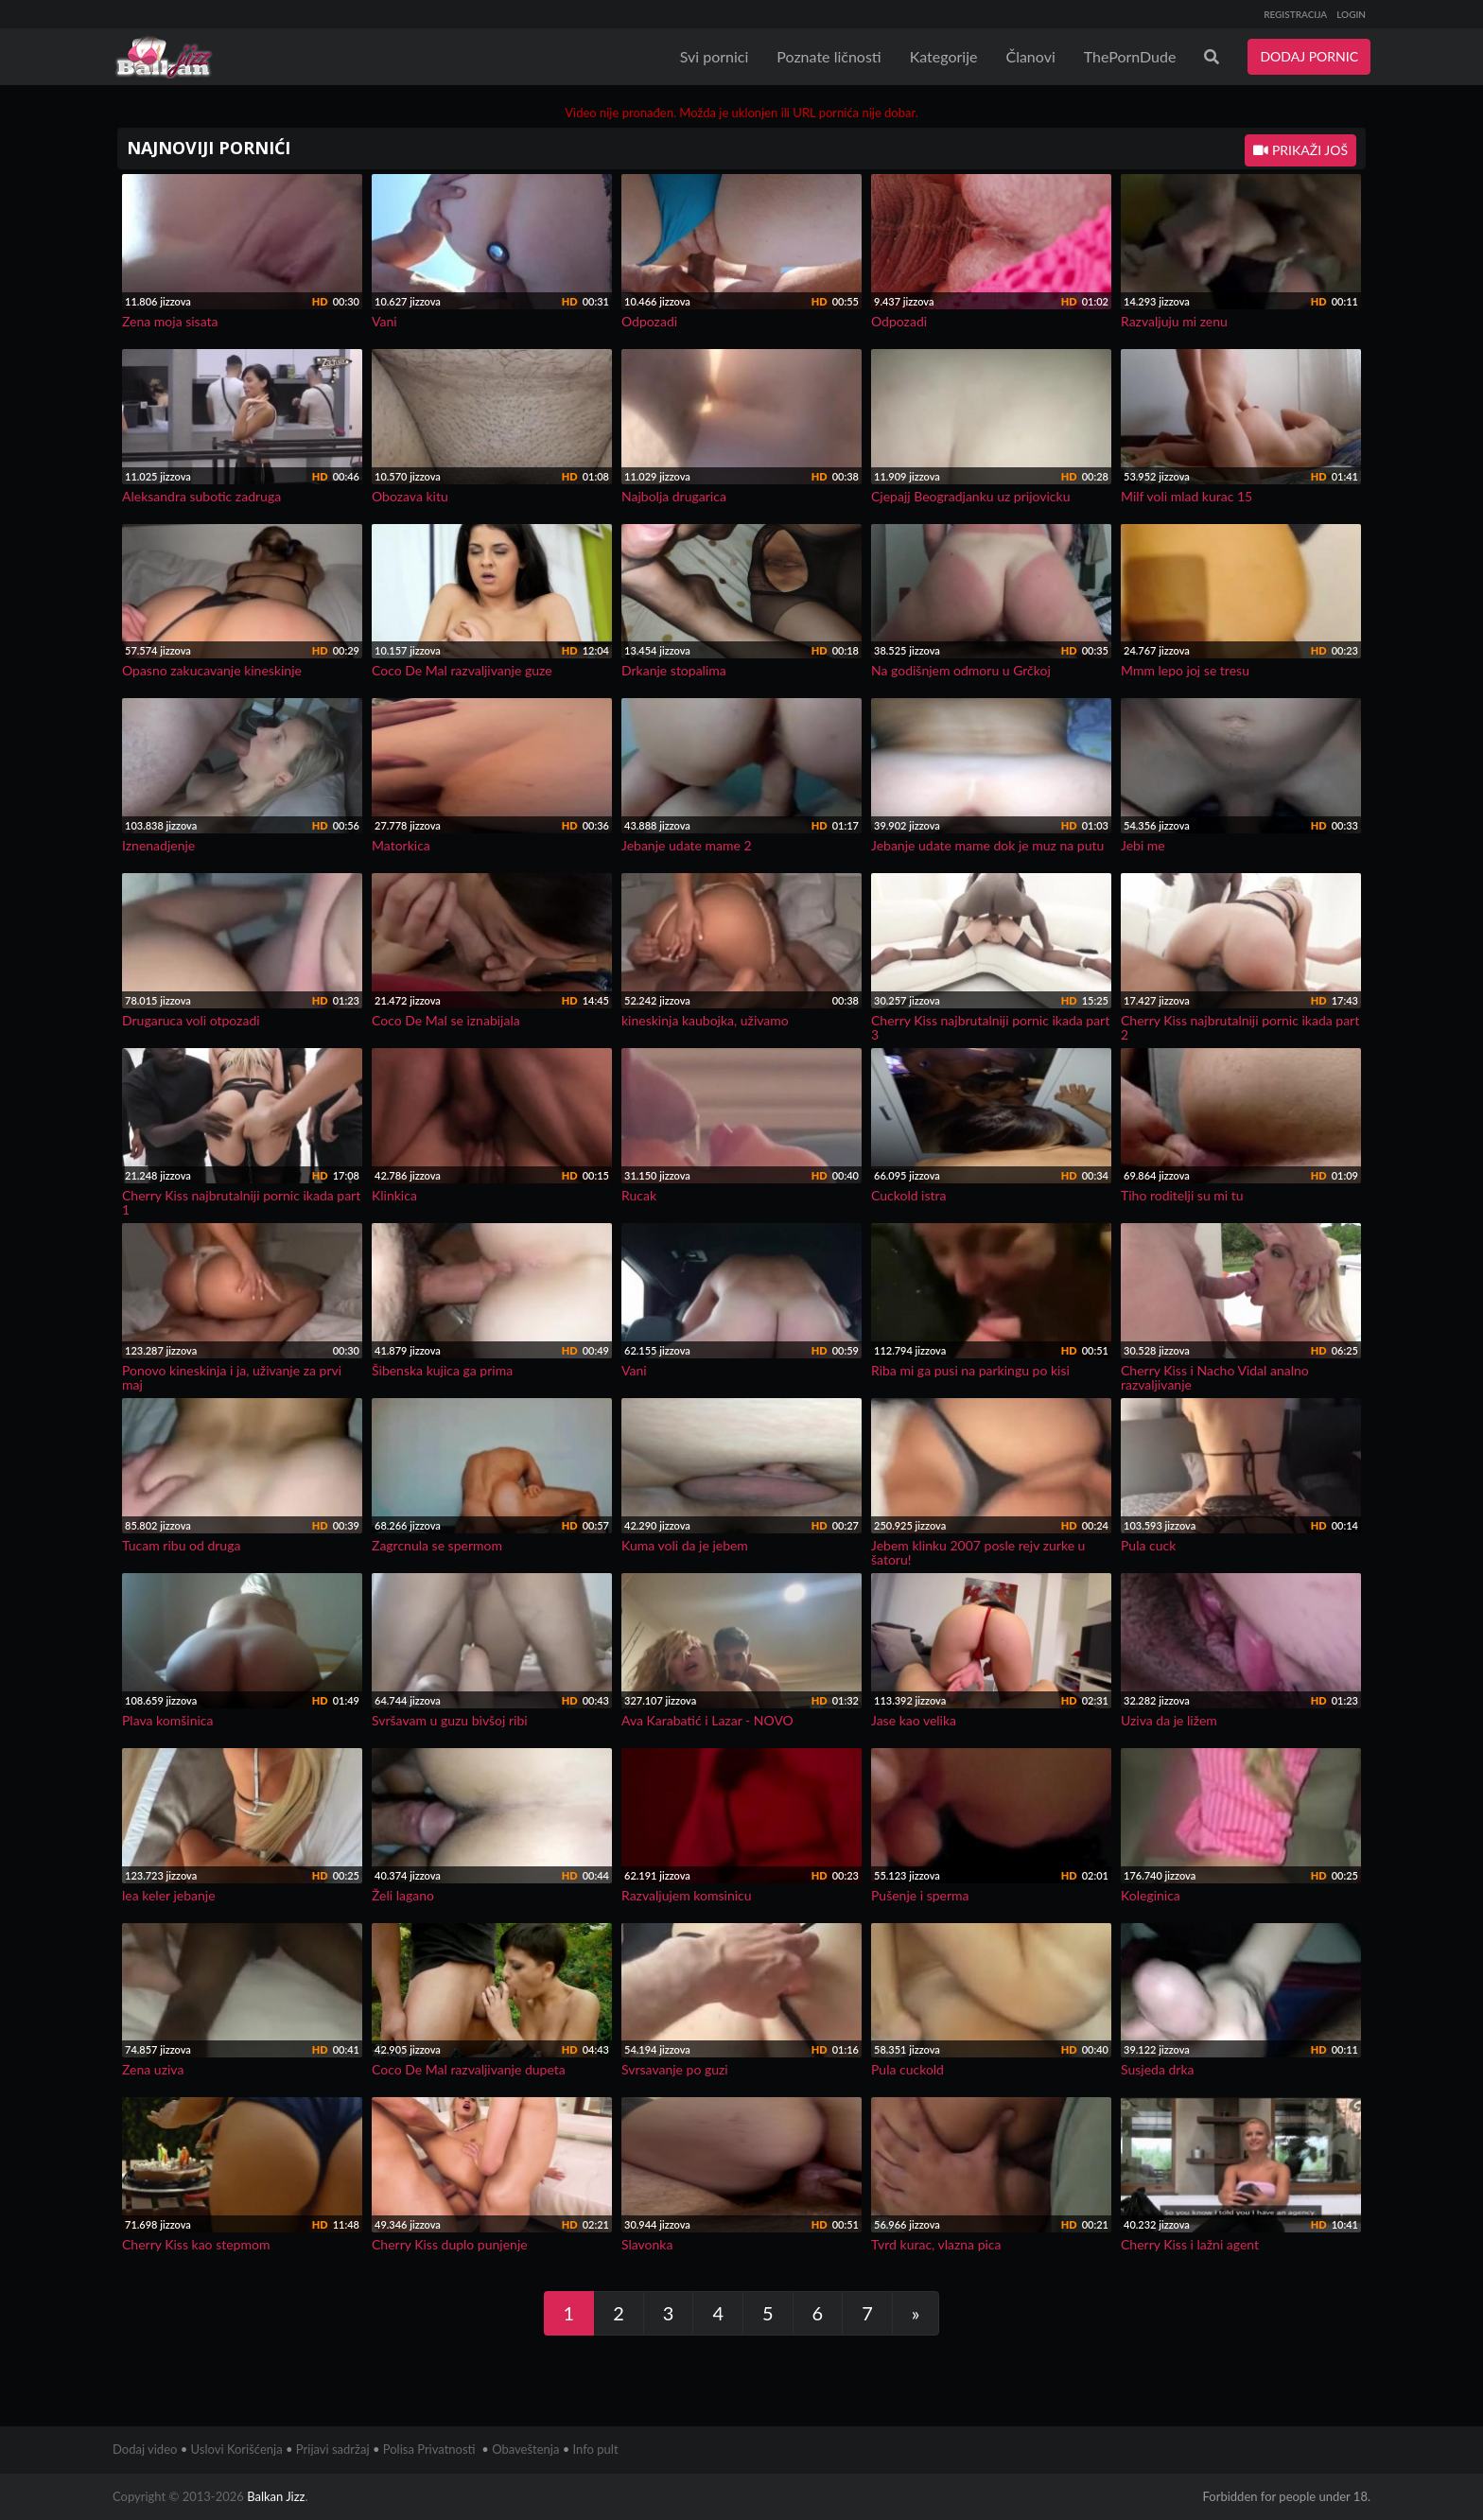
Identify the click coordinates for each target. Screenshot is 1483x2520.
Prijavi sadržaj (333, 2449)
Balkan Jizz (276, 2496)
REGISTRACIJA (1295, 14)
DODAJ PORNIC (1309, 56)
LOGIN (1351, 14)
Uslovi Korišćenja (237, 2449)
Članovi (1030, 56)
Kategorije (944, 56)
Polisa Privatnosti (429, 2449)
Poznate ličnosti (828, 56)
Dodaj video (145, 2449)
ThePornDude (1130, 56)
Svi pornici (714, 56)
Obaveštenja (525, 2449)
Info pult (596, 2449)
